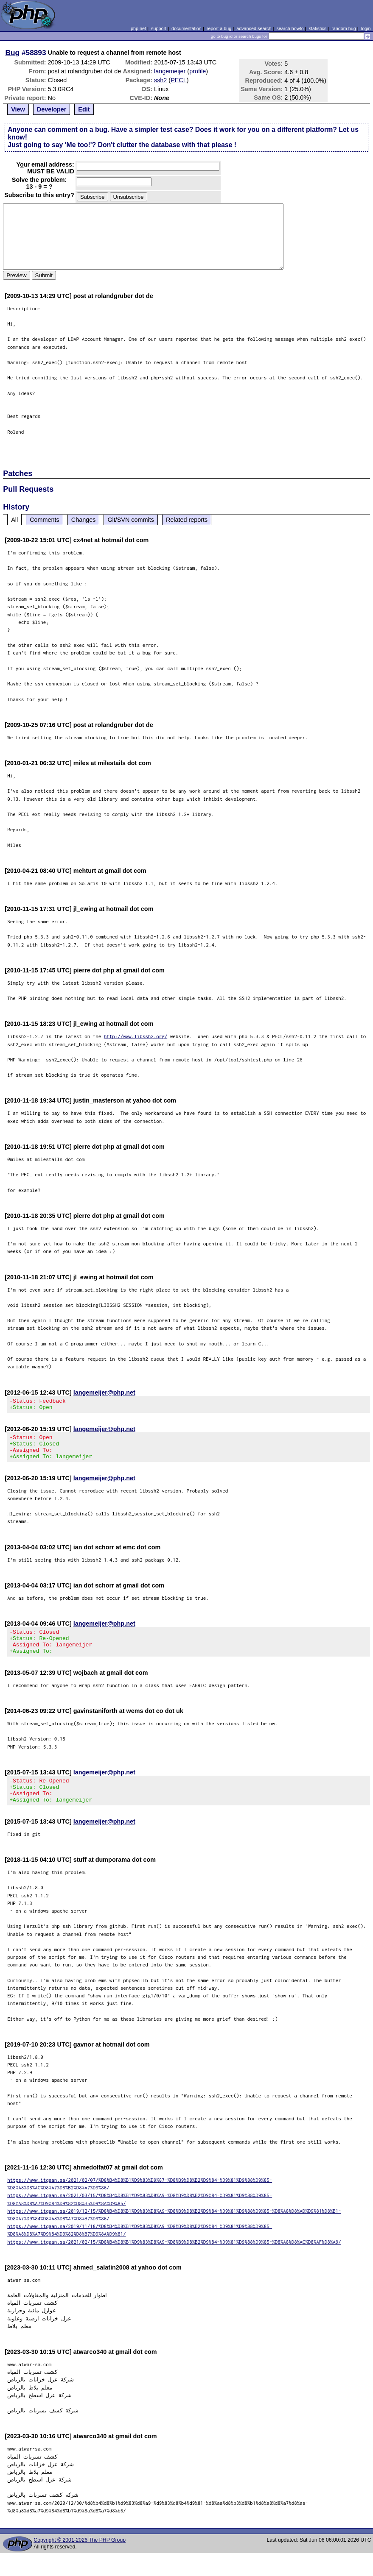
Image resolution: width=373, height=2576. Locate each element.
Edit (84, 109)
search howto (289, 28)
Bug (13, 52)
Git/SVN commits (130, 519)
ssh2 (160, 80)
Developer (52, 109)
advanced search (253, 28)
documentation (186, 28)
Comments (44, 519)
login (366, 28)
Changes (83, 519)
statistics (317, 28)
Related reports (187, 519)
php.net (138, 28)
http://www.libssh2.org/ (136, 1036)
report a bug (219, 28)
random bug (343, 28)
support (158, 28)
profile (197, 71)
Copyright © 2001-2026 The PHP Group (80, 2558)
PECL (179, 80)
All (14, 519)
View (18, 109)
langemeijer (169, 71)
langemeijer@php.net (104, 1392)
